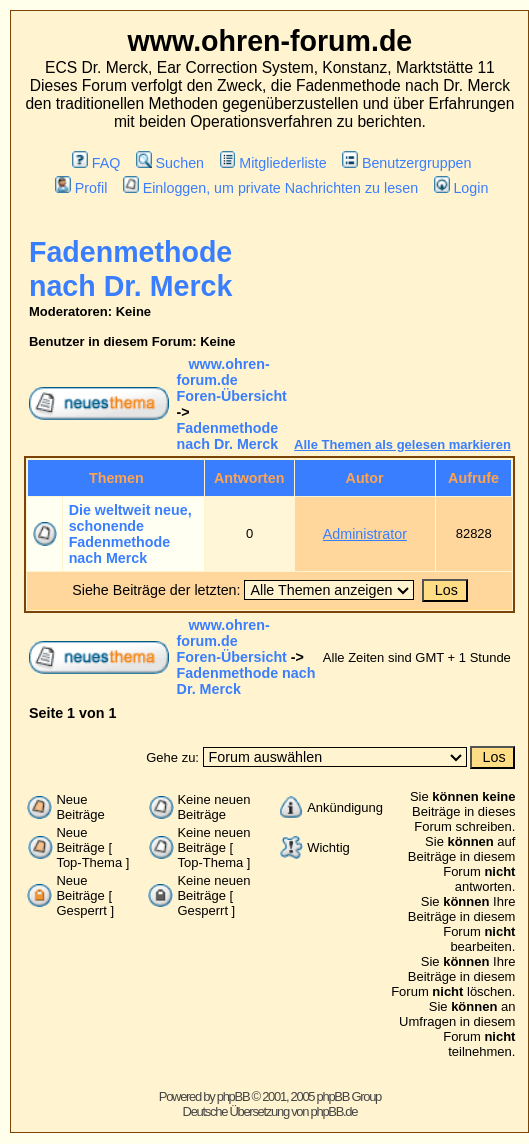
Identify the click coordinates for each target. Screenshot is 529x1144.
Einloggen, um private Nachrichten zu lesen (270, 188)
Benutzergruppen (406, 163)
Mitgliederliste (273, 163)
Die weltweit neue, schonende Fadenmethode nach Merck (130, 534)
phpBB (233, 1096)
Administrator (365, 534)
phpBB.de (334, 1111)
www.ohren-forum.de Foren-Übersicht (232, 380)
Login (461, 188)
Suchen (170, 163)
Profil (81, 188)
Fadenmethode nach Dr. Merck (228, 436)
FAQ (96, 163)
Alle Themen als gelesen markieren (402, 444)
